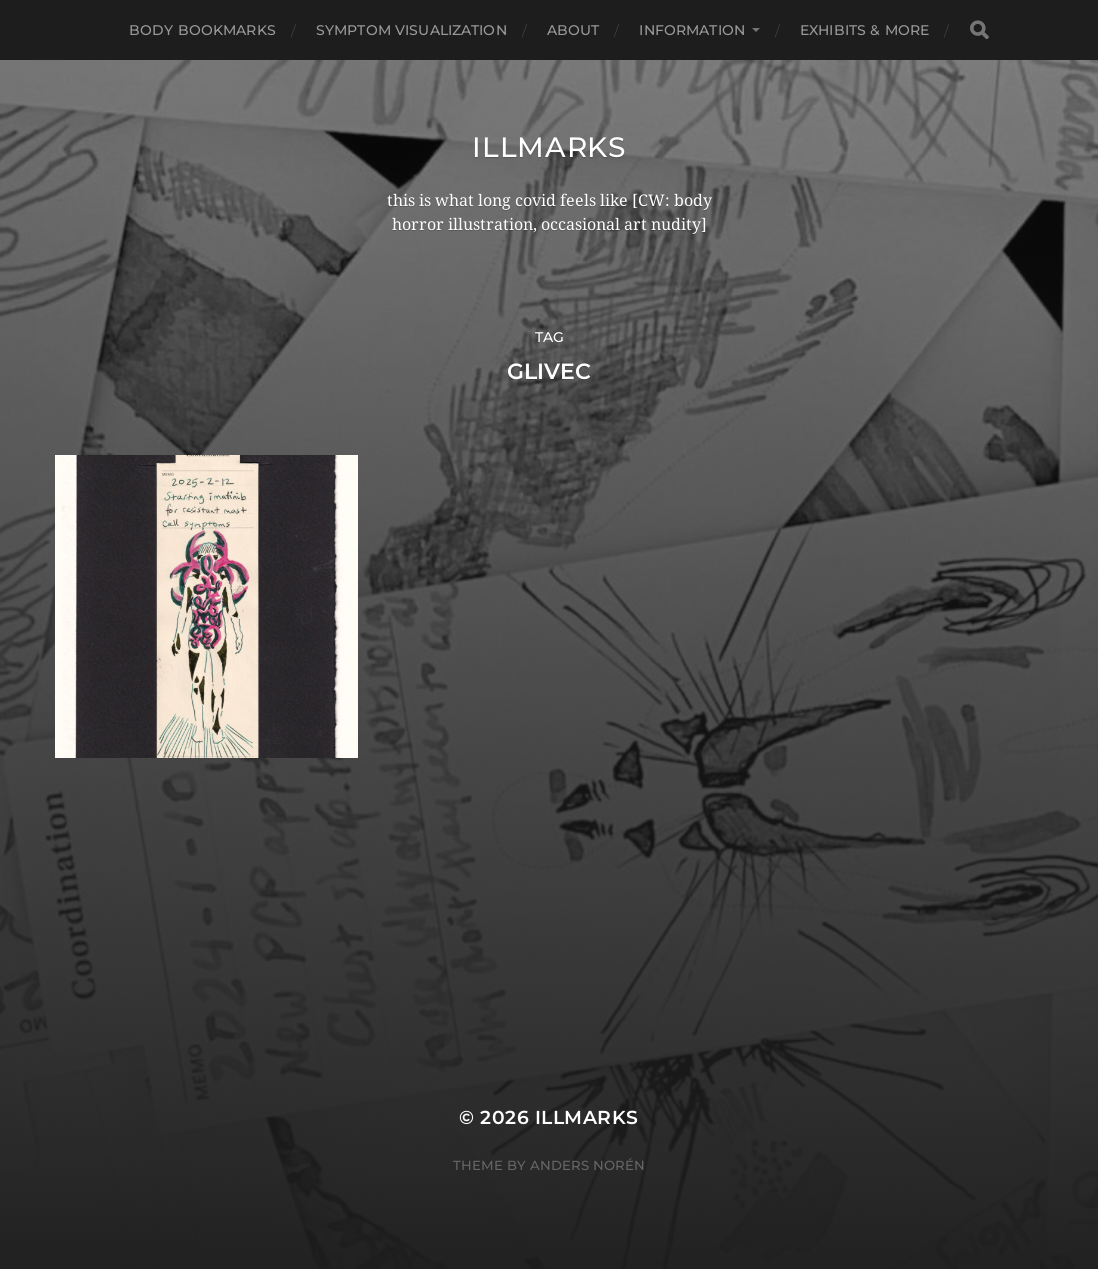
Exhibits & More (864, 30)
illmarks (549, 147)
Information (692, 30)
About (573, 30)
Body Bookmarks (202, 30)
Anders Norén (587, 1165)
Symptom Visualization (411, 30)
